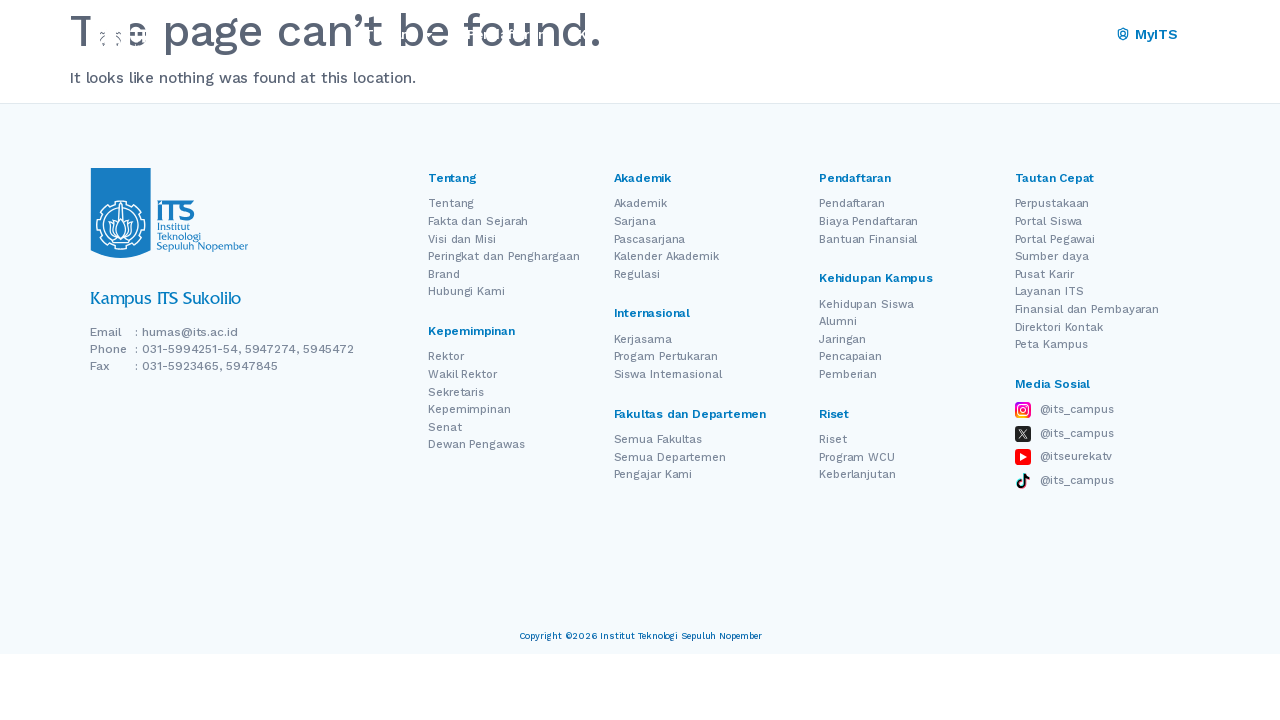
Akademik (640, 203)
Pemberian (848, 374)
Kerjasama (643, 339)
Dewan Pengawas (476, 444)
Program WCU (857, 457)
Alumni (837, 321)
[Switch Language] (1061, 35)
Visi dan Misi (462, 239)
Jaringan (842, 339)
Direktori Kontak (1059, 327)
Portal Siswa (1049, 221)
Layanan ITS (1049, 291)
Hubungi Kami (466, 291)
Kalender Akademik (666, 256)
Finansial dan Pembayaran (1087, 309)
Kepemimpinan (469, 409)
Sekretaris (456, 392)
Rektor (445, 356)
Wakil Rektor (462, 374)
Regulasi (637, 274)
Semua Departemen (670, 457)
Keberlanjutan (857, 474)
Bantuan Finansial (868, 239)
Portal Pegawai (1055, 239)
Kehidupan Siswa (866, 304)
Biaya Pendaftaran (868, 221)
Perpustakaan (1052, 203)
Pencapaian (850, 356)
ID (1088, 34)
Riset (833, 439)
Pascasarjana (650, 239)
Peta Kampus (1051, 344)
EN (1032, 34)
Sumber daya (1052, 256)
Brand (444, 274)
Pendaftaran (852, 203)
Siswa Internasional (668, 374)
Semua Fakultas (658, 439)
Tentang (451, 203)
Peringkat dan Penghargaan (504, 256)
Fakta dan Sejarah (478, 221)
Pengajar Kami (653, 474)
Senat (445, 427)
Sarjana (635, 221)
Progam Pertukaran (666, 356)
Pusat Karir (1044, 274)
